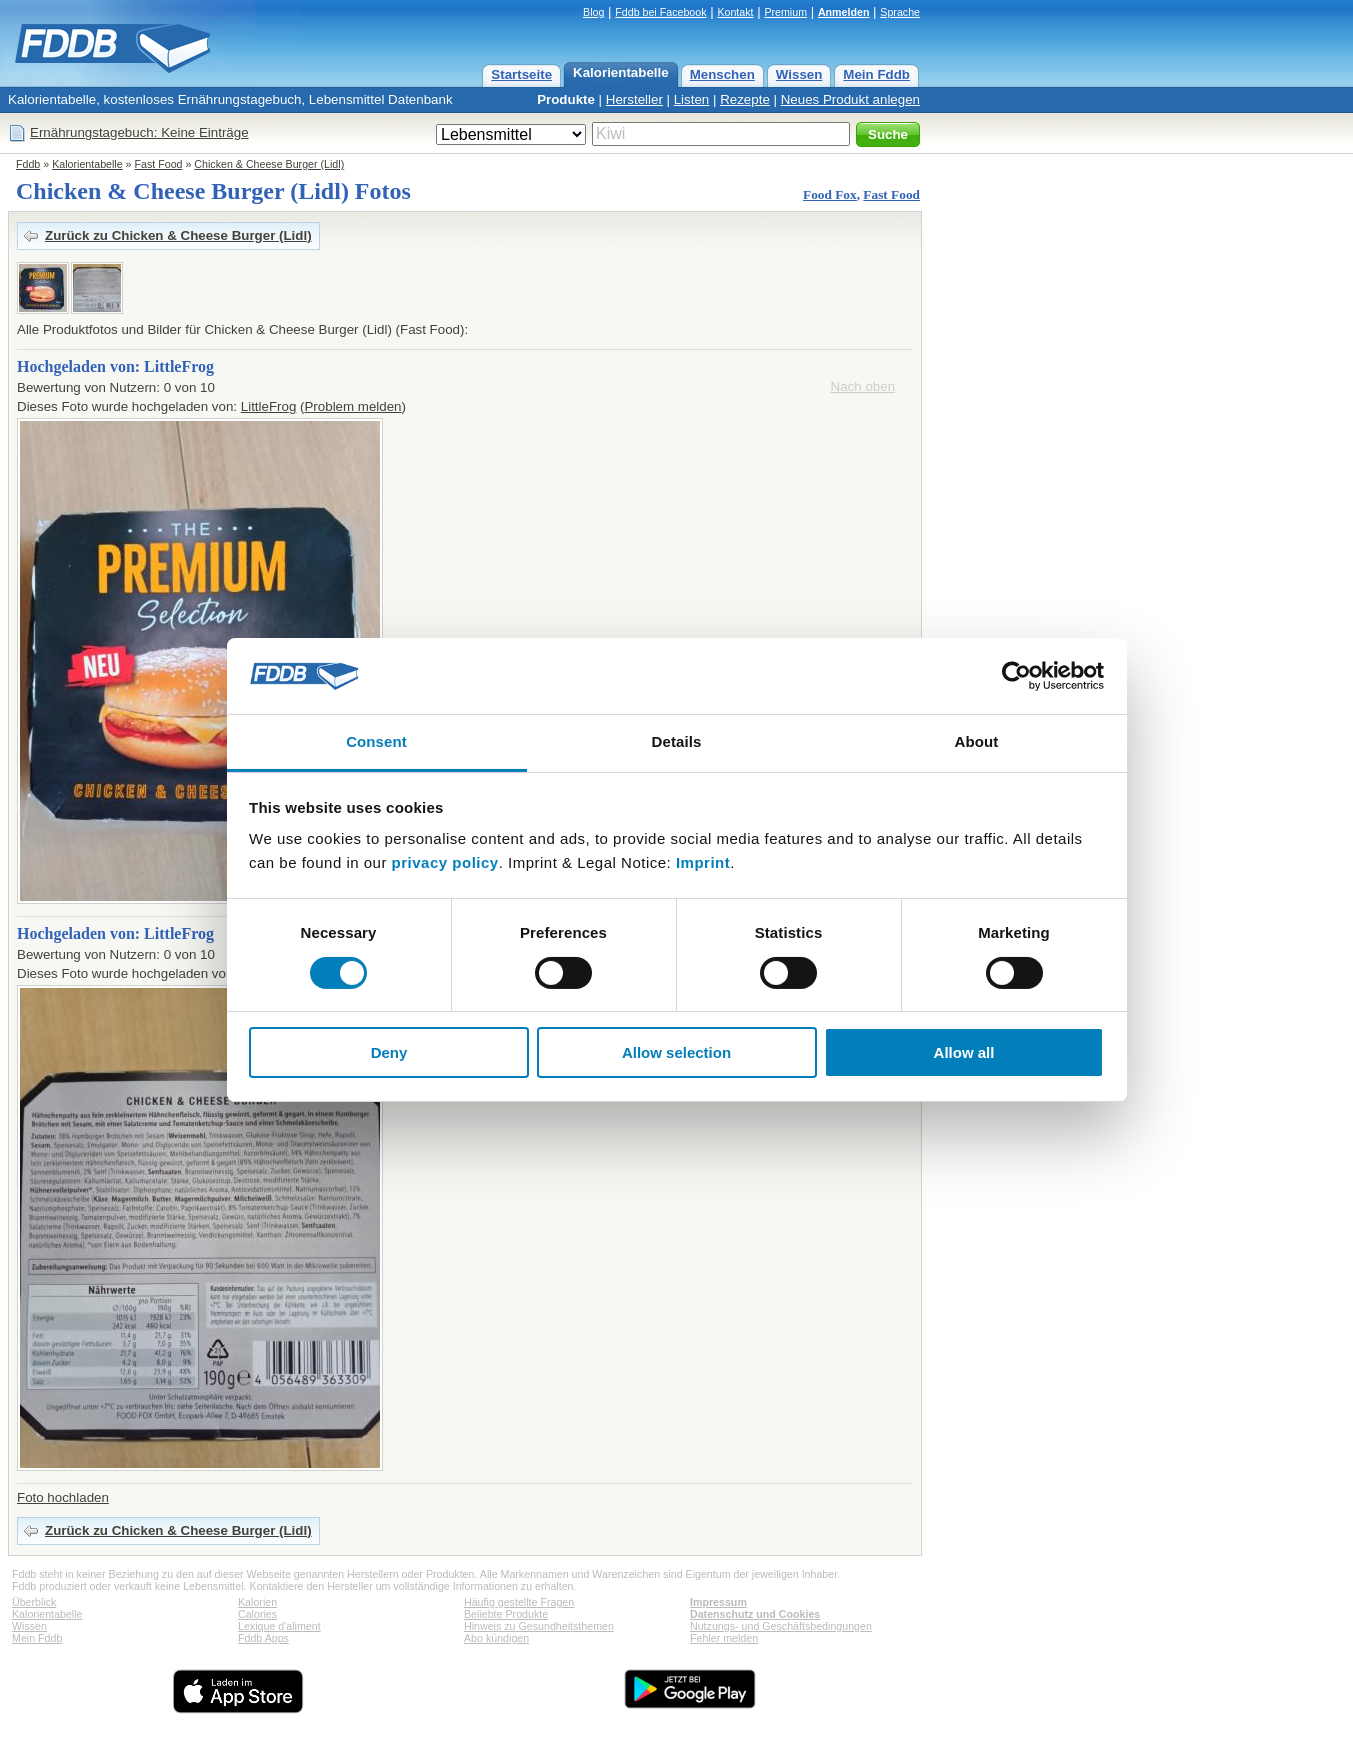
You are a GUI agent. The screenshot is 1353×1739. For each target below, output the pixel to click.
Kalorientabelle (621, 72)
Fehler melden (724, 1638)
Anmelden (844, 12)
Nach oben (863, 386)
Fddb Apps (263, 1638)
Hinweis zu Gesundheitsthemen (539, 1626)
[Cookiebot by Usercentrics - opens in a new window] (1016, 676)
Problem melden (352, 406)
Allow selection (676, 1052)
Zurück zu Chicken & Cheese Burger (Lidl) (178, 235)
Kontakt (735, 12)
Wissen (799, 74)
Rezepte (745, 99)
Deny (389, 1052)
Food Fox (830, 194)
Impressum (718, 1602)
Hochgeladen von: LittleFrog (115, 366)
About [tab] (977, 741)
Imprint (703, 862)
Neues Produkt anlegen (850, 99)
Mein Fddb (876, 74)
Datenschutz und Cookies (755, 1614)
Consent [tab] (376, 741)
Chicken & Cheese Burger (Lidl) (269, 164)
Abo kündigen (496, 1638)
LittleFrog (269, 406)
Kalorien (257, 1602)
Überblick (34, 1602)
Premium (785, 12)
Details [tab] (677, 741)
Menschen (722, 74)
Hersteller (634, 99)
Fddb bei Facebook (660, 12)
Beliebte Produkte (506, 1614)
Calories (257, 1614)
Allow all (964, 1052)
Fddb (28, 164)
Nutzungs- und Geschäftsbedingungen (781, 1626)
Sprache (900, 12)
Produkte (566, 99)
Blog (593, 12)
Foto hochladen (63, 1497)
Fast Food (159, 164)
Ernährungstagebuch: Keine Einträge (139, 132)
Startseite (521, 74)
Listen (692, 99)
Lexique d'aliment (279, 1626)
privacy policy (445, 862)
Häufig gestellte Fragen (519, 1602)
